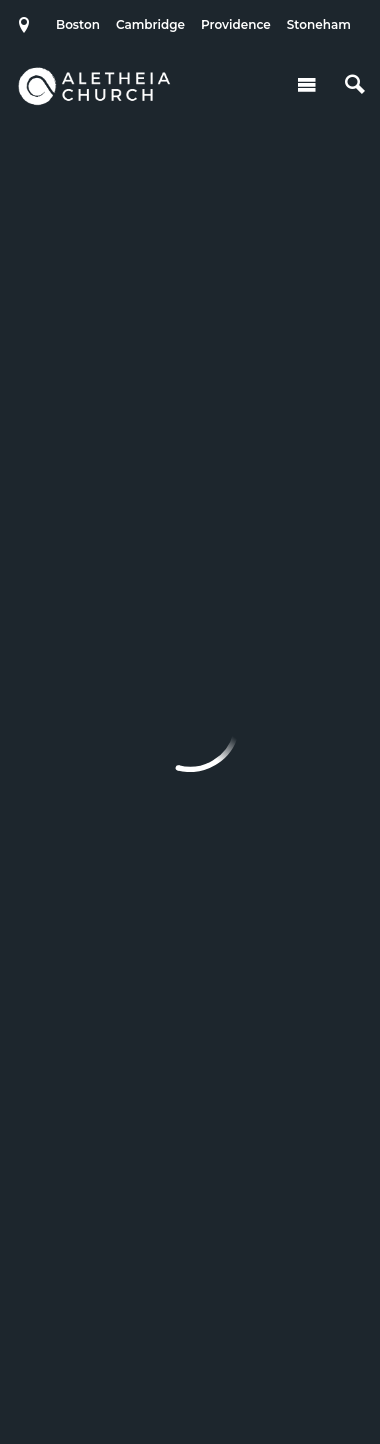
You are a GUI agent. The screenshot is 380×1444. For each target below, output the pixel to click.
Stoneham (319, 24)
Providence (236, 24)
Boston (78, 24)
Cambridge (150, 24)
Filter (188, 429)
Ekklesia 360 (190, 1388)
